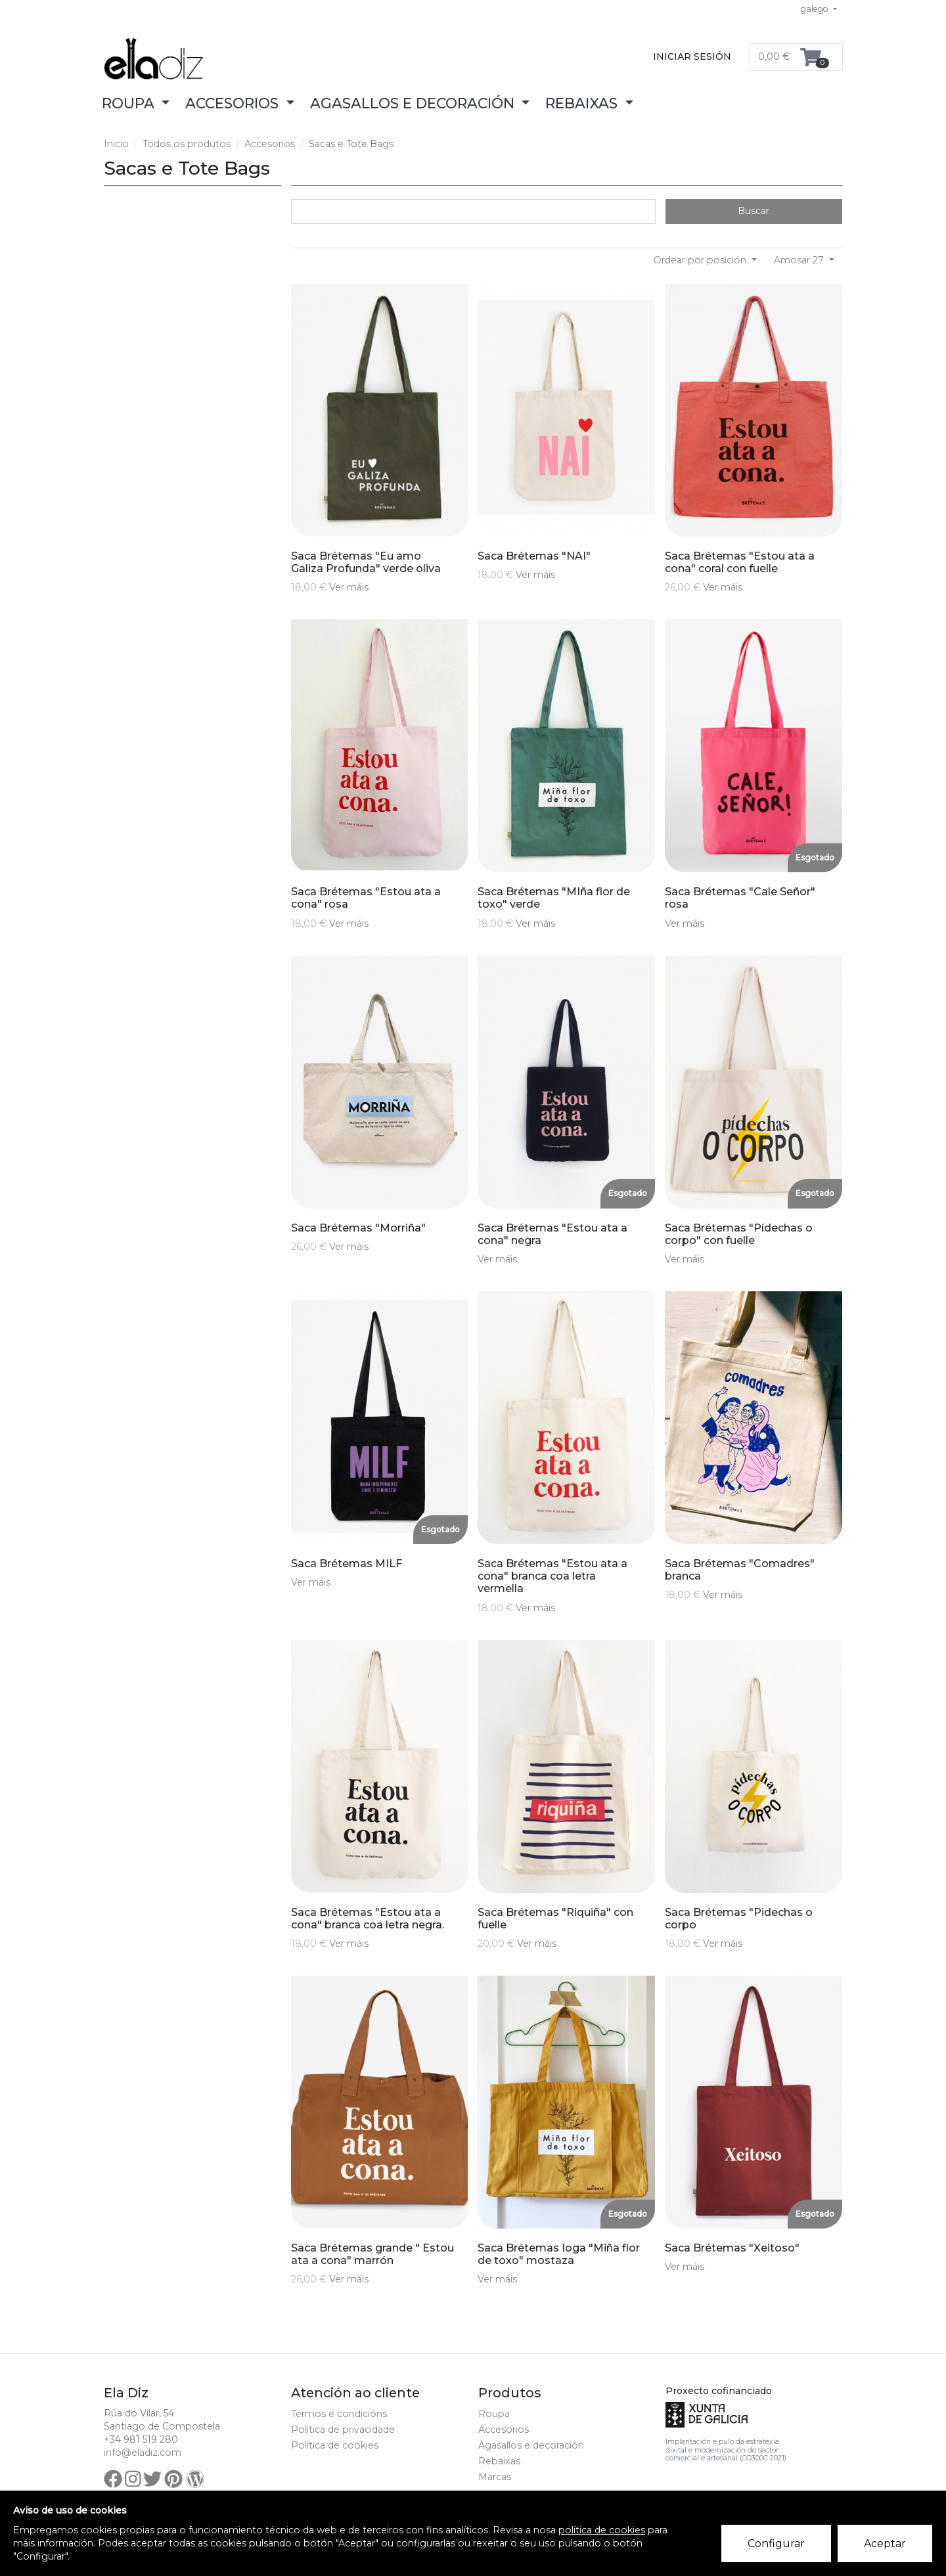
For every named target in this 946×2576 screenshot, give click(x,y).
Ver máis (349, 587)
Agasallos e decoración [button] (414, 103)
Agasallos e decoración (531, 2445)
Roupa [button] (130, 103)
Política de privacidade (343, 2429)
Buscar (753, 211)
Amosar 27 (800, 260)
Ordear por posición (701, 260)
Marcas (494, 2477)
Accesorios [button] (233, 103)
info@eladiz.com (142, 2452)
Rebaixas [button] (583, 103)
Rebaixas (499, 2461)
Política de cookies (334, 2445)
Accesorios (269, 144)
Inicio (116, 144)
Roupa (494, 2414)
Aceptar (886, 2544)
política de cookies (601, 2530)
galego (815, 9)
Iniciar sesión (692, 56)
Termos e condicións (339, 2414)
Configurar (776, 2544)
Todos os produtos (187, 144)
